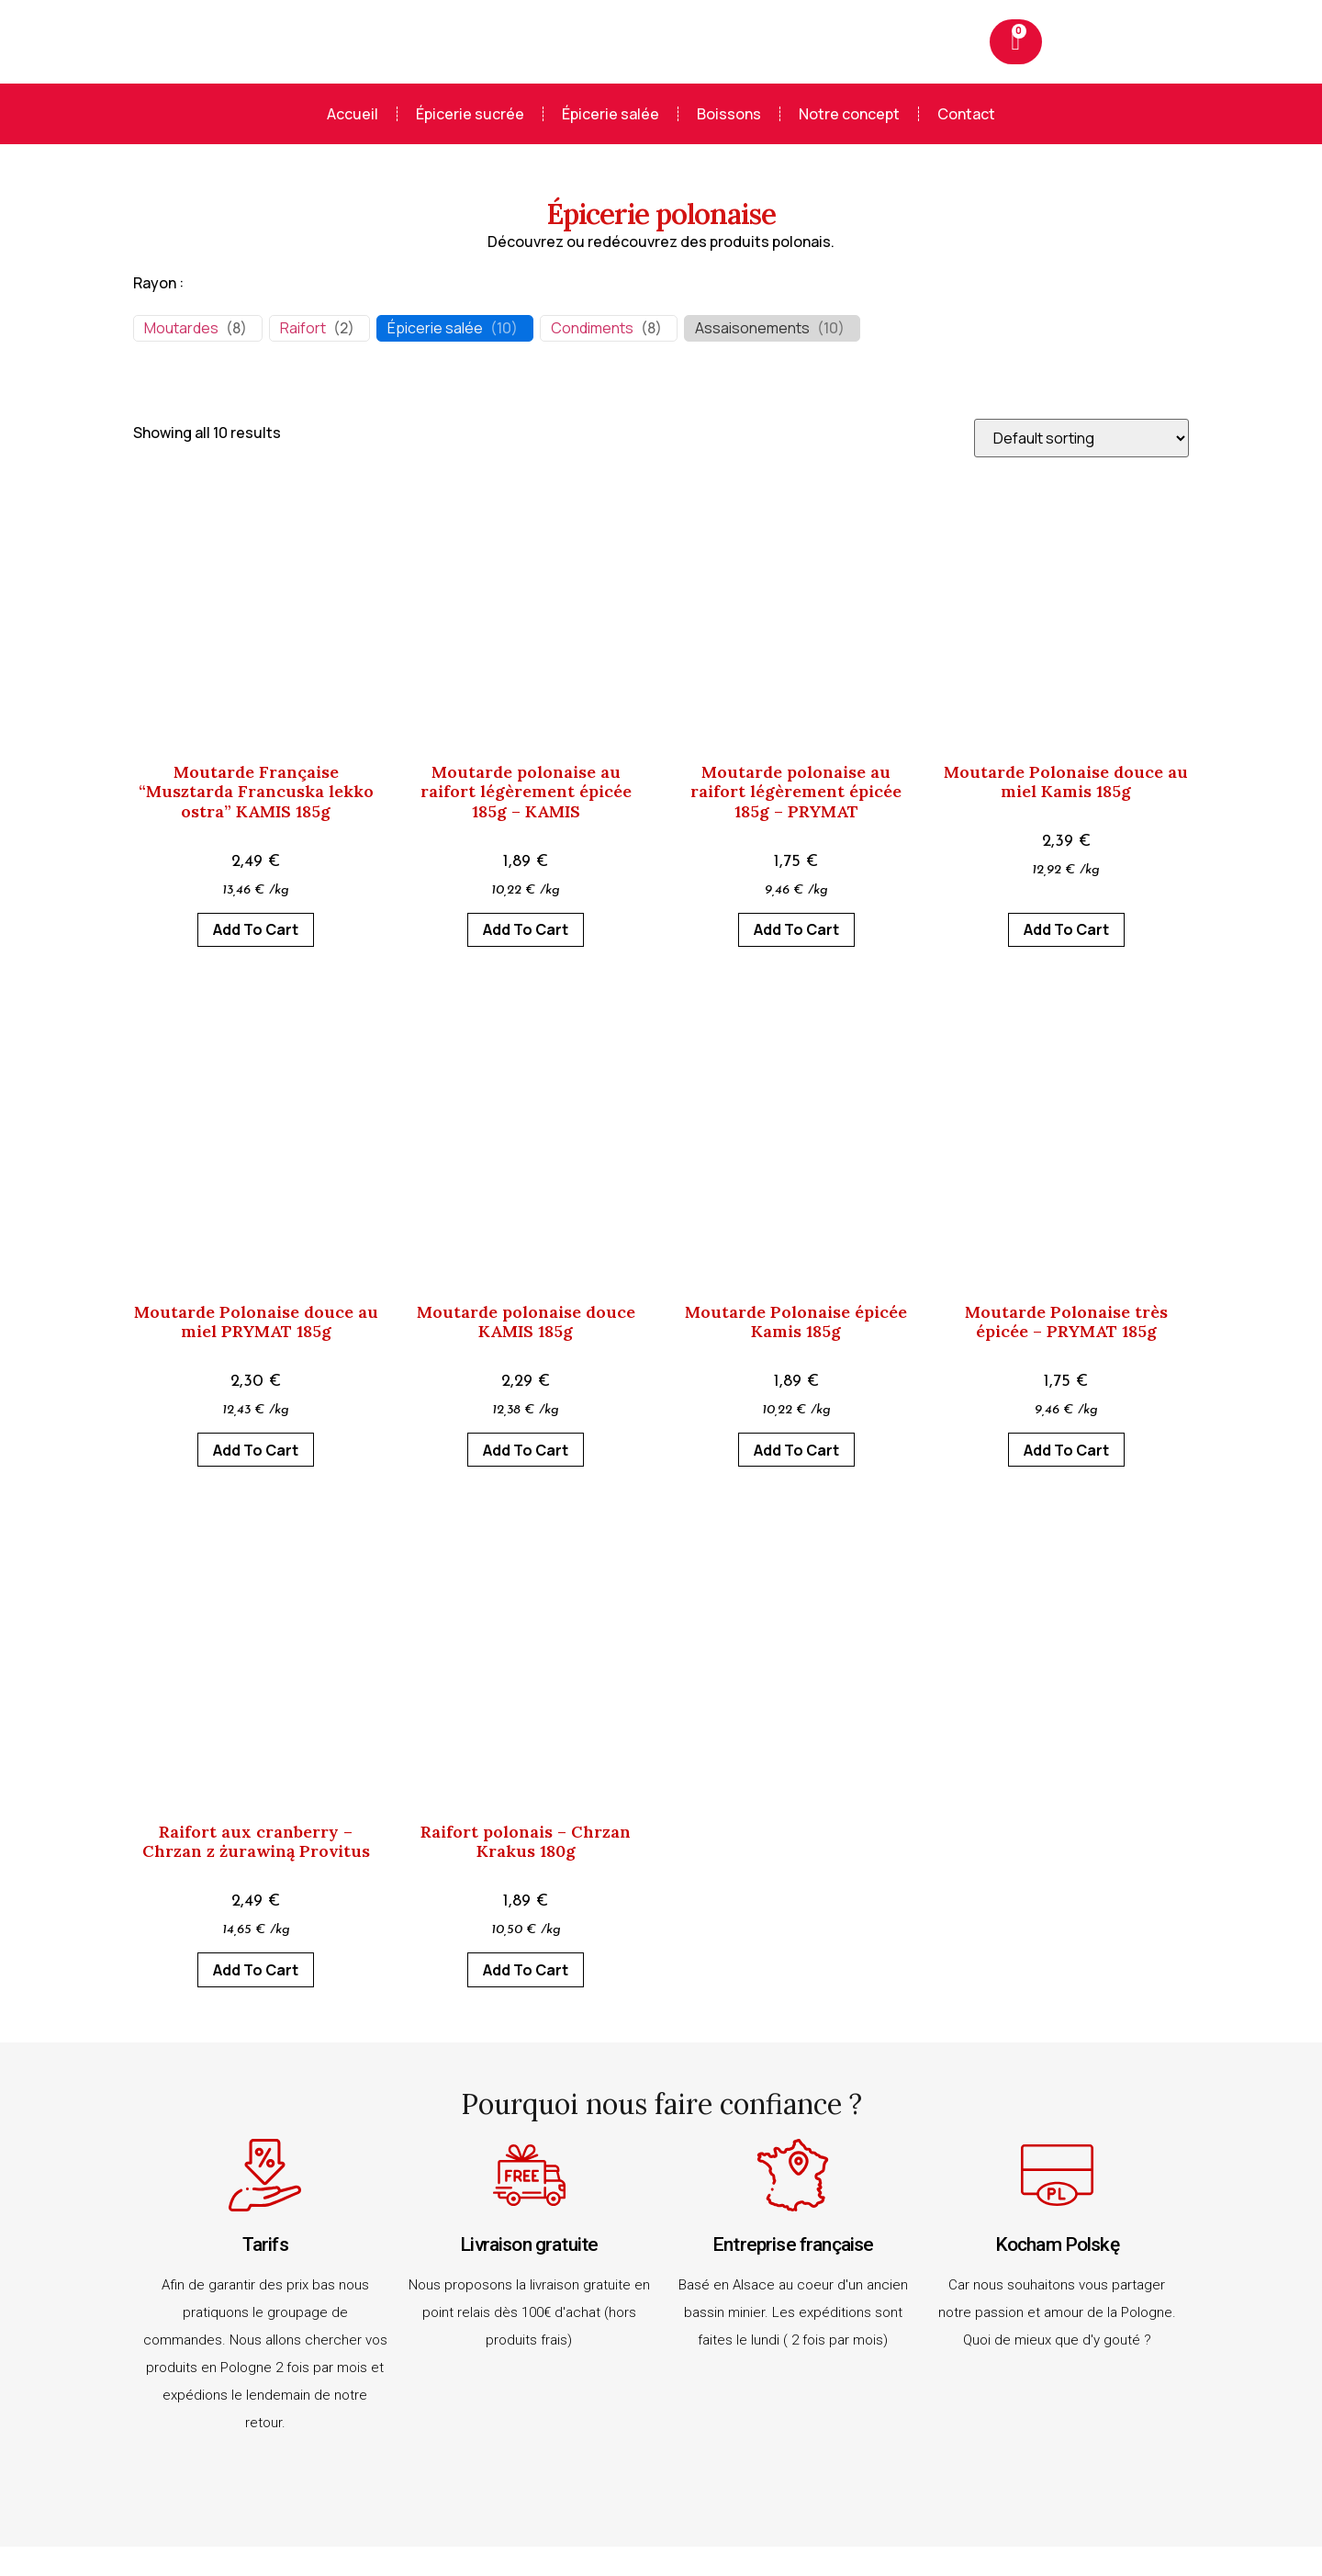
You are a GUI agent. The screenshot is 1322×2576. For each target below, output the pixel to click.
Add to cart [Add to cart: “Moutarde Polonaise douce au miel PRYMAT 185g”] (255, 1450)
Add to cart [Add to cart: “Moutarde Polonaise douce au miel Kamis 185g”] (1066, 929)
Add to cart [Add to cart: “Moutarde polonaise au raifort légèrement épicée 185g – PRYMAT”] (796, 929)
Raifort (303, 328)
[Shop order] (1081, 438)
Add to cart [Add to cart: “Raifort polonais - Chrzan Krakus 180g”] (525, 1970)
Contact (966, 114)
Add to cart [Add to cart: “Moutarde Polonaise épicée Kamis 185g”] (796, 1450)
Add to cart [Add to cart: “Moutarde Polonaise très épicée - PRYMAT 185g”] (1066, 1450)
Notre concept (849, 114)
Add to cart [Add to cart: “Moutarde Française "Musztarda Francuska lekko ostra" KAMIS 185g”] (255, 929)
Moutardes (181, 328)
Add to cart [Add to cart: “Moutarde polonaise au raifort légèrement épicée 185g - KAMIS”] (525, 929)
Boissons (729, 114)
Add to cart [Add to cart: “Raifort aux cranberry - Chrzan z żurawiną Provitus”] (255, 1970)
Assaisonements (752, 328)
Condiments (592, 328)
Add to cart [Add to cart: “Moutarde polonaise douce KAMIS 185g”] (525, 1450)
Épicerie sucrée (470, 114)
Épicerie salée (610, 114)
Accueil (352, 114)
